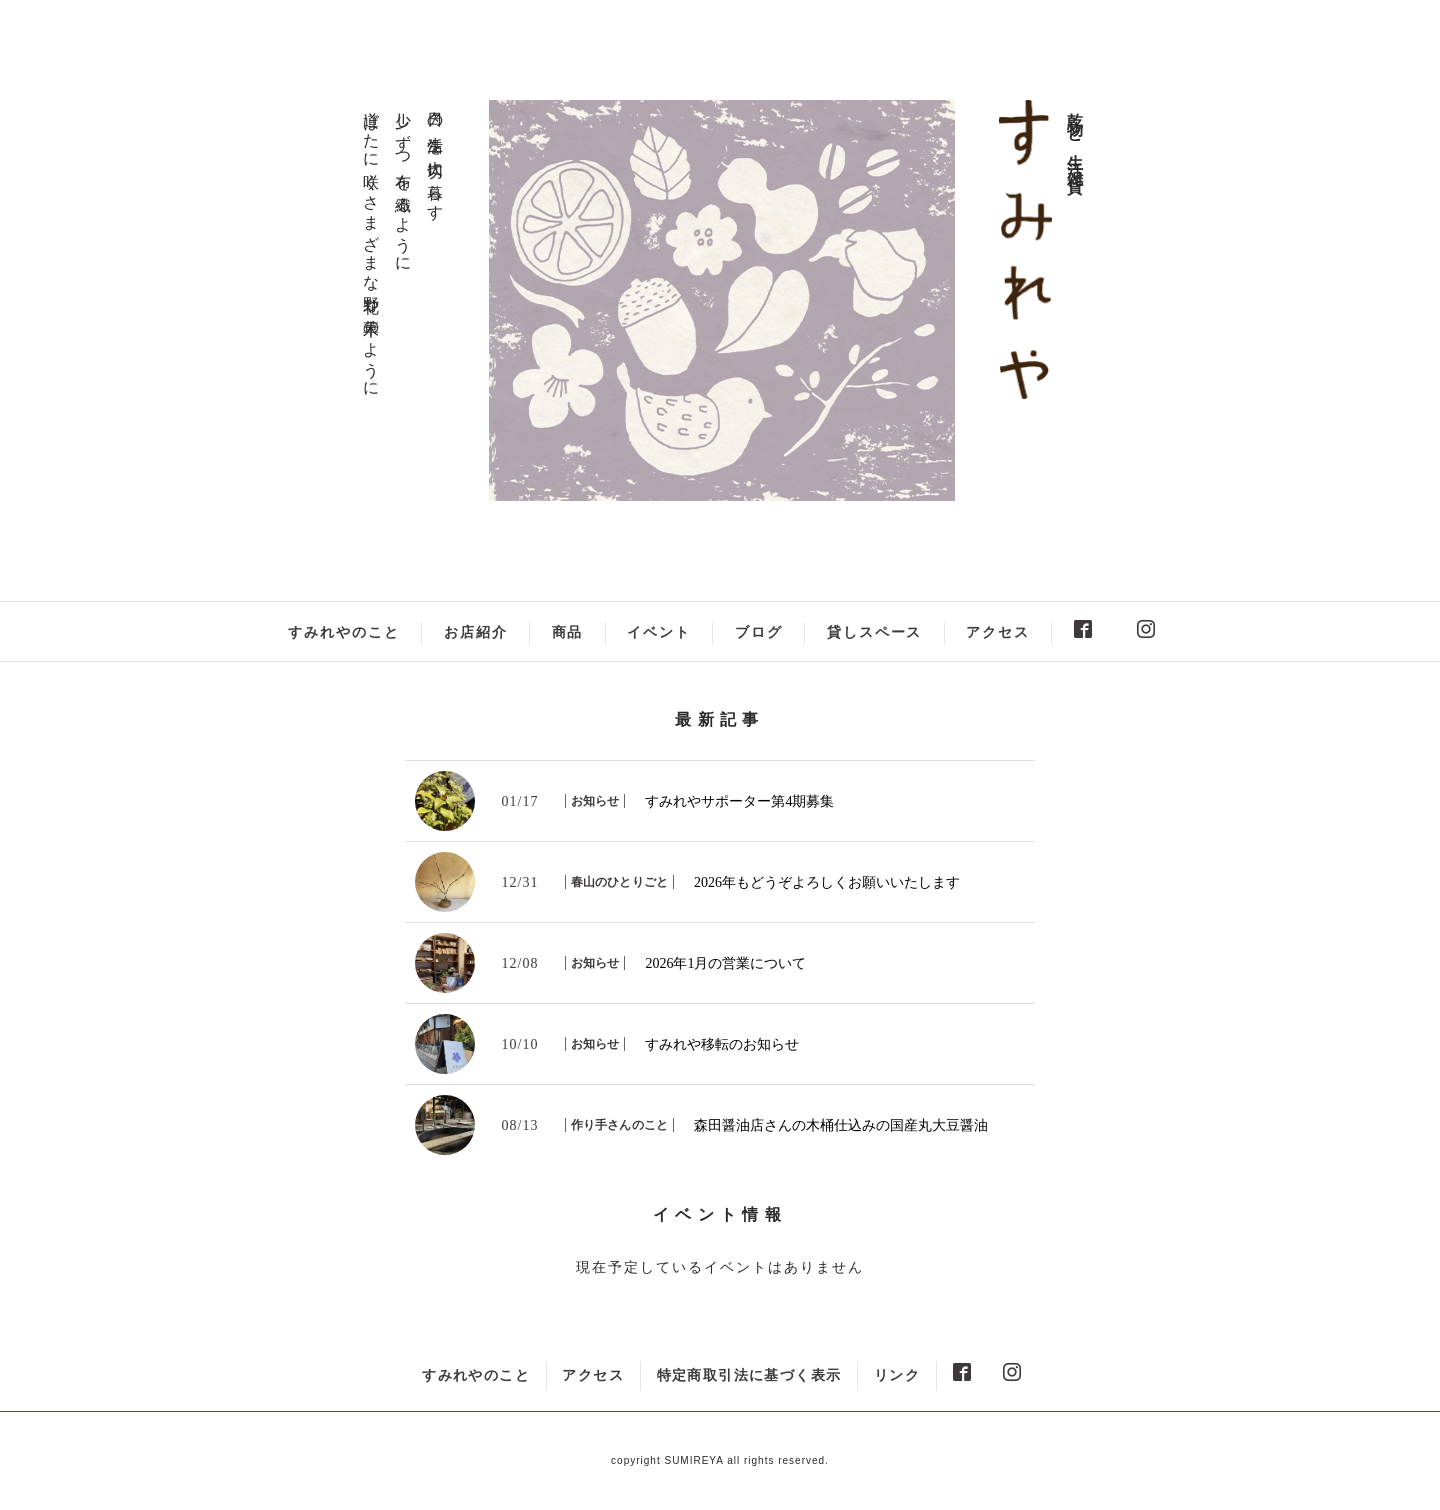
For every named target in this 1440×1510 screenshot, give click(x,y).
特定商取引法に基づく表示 (749, 1375)
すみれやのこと (344, 632)
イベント (659, 632)
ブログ (759, 632)
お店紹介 (476, 632)
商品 (568, 632)
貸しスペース (875, 632)
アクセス (998, 632)
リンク (897, 1375)
